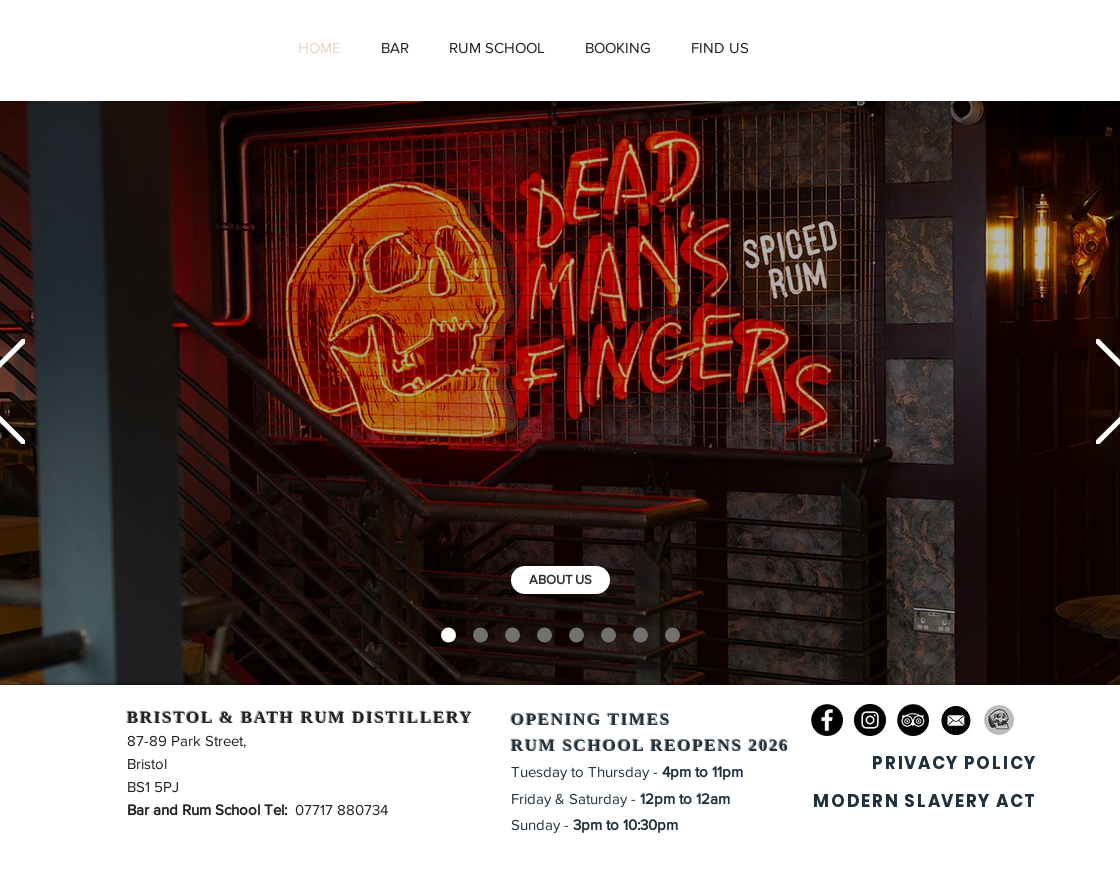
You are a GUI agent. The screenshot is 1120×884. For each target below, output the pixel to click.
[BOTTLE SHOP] (672, 635)
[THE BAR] (512, 635)
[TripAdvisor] (913, 720)
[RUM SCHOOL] (544, 635)
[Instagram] (870, 720)
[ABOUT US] (560, 580)
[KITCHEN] (576, 635)
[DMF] (448, 635)
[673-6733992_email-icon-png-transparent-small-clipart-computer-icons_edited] (956, 720)
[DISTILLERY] (480, 635)
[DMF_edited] (999, 720)
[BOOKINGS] (608, 635)
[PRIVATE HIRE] (640, 635)
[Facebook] (827, 720)
